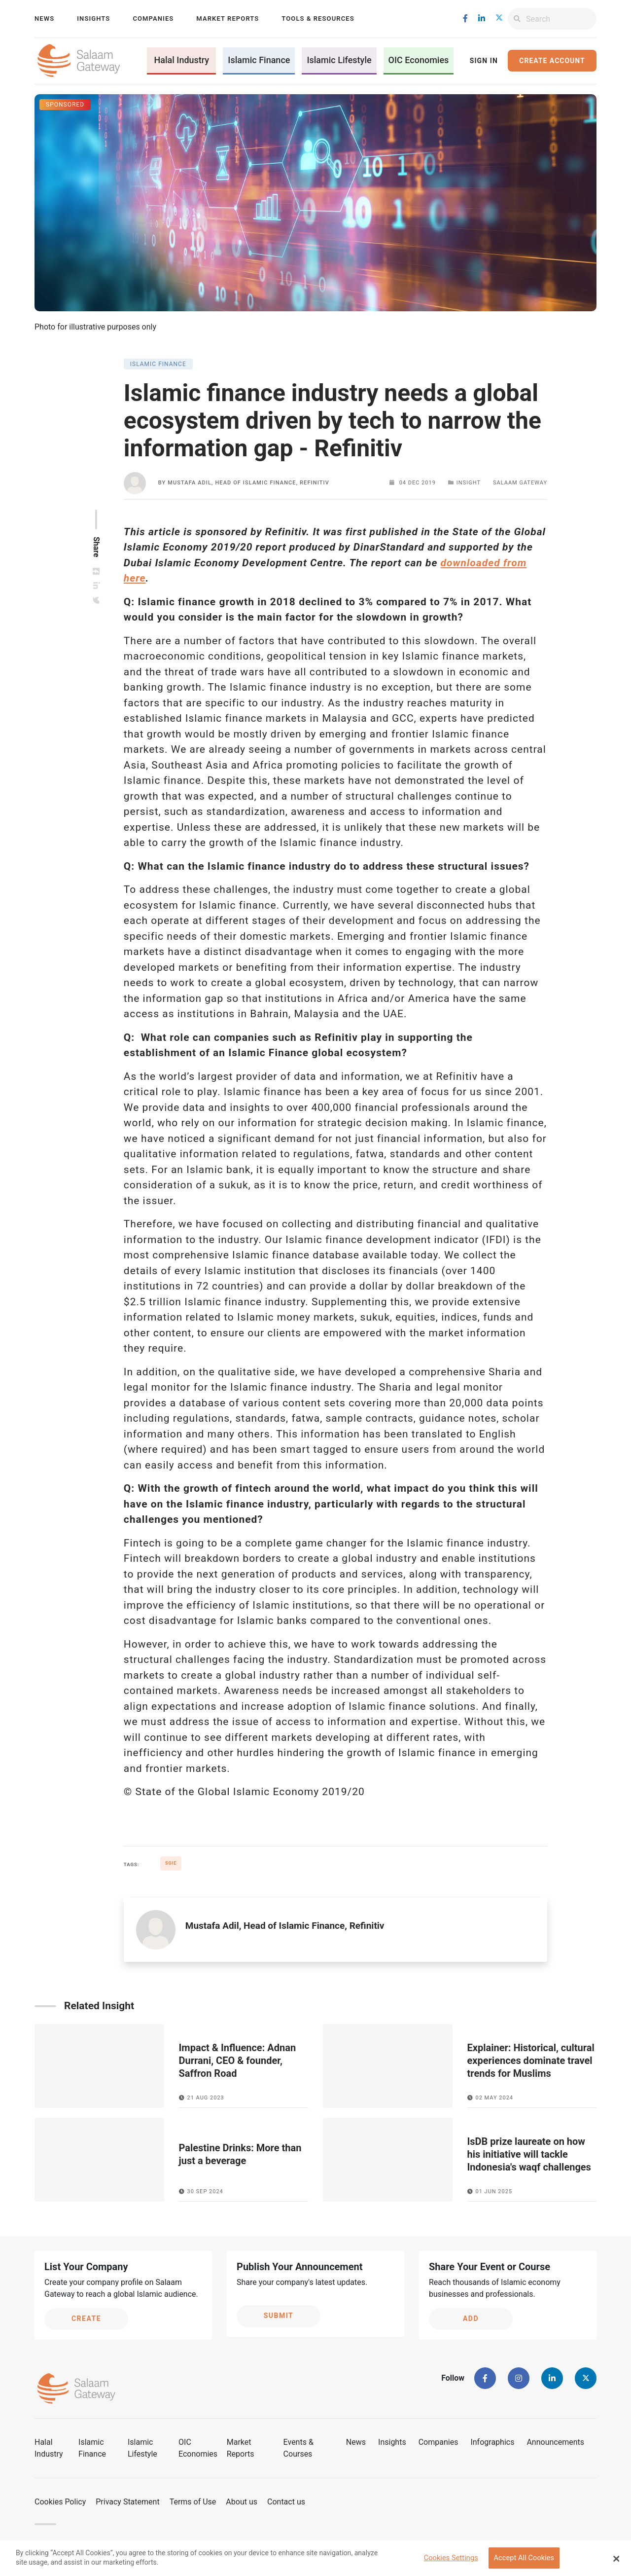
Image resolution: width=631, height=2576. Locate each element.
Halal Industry (181, 60)
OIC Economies (418, 60)
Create (86, 2318)
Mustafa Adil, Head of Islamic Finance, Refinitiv (248, 482)
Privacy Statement (127, 2501)
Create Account (552, 61)
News (44, 18)
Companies (153, 18)
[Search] (561, 19)
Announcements (555, 2442)
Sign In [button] (484, 61)
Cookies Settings (451, 2562)
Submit (279, 2315)
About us (241, 2501)
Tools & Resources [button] (317, 18)
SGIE (170, 1863)
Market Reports (227, 18)
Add (471, 2318)
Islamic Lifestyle (339, 60)
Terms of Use (193, 2501)
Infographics (492, 2442)
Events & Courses (298, 2448)
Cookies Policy (60, 2501)
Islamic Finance (259, 60)
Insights (93, 18)
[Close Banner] (616, 2562)
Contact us (286, 2501)
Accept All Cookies (524, 2562)
